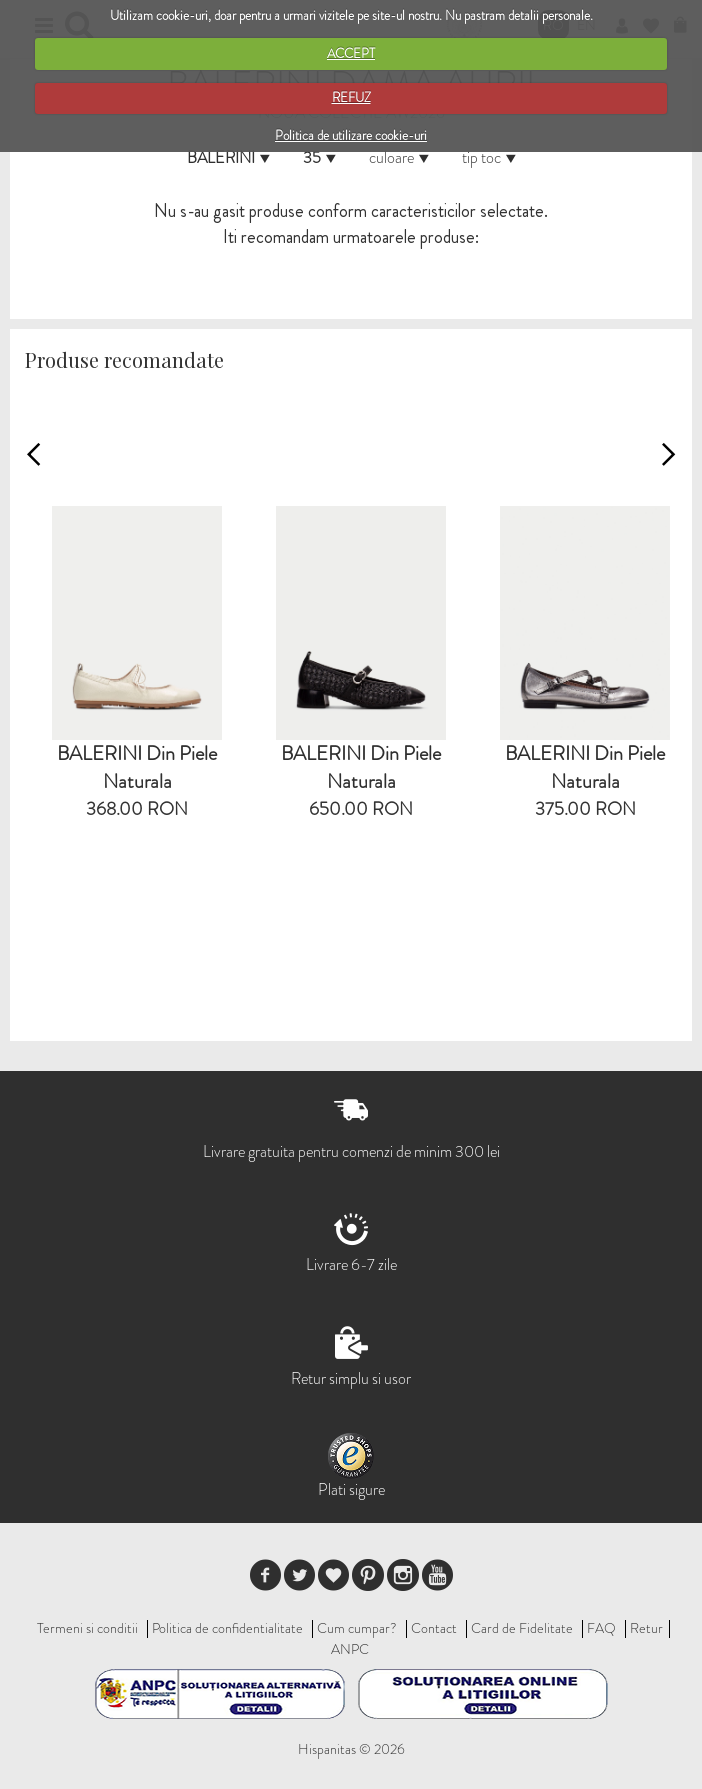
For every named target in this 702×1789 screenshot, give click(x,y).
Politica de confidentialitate (227, 1628)
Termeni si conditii (87, 1628)
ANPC (350, 1649)
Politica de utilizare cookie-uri (351, 135)
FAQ (601, 1628)
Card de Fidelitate (522, 1628)
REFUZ (351, 97)
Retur (646, 1628)
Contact (434, 1628)
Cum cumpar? (357, 1628)
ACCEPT (351, 53)
